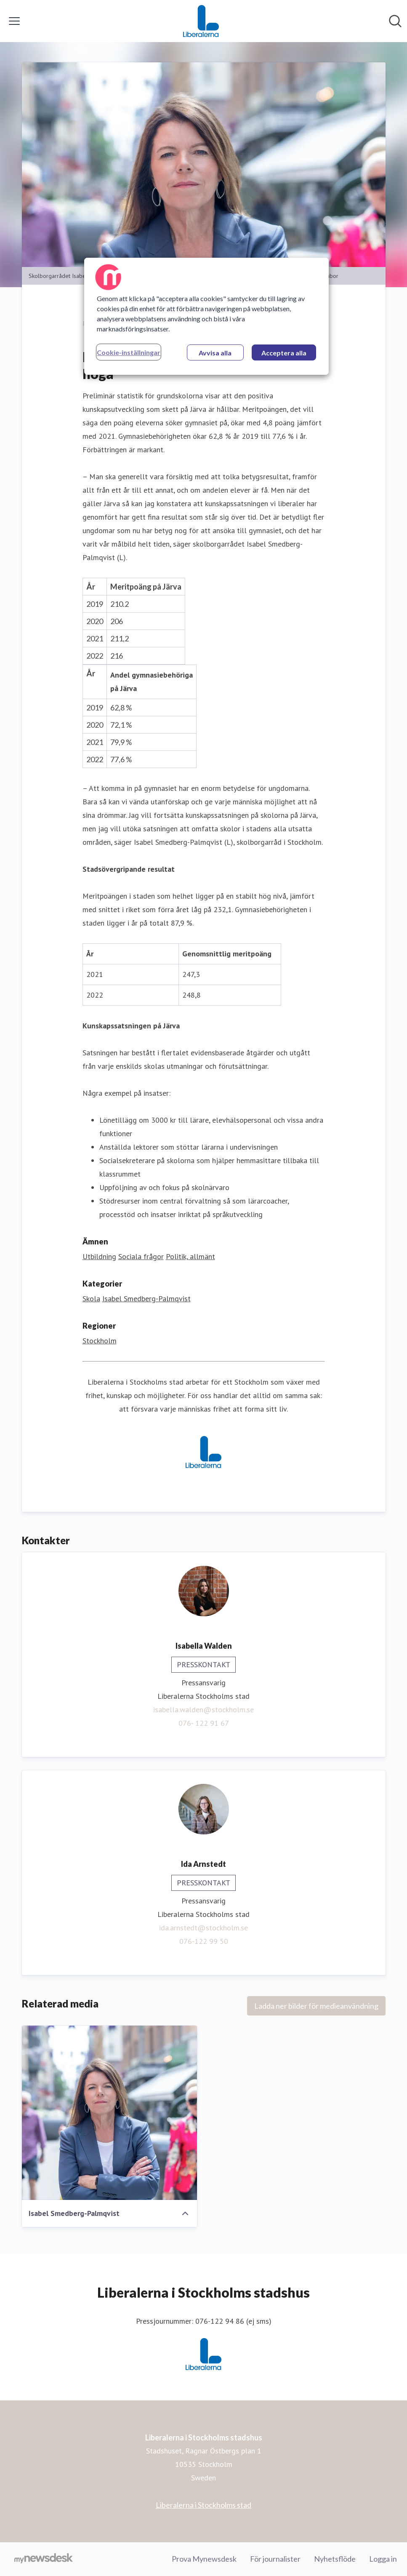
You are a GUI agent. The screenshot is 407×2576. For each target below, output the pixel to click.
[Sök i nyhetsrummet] (395, 21)
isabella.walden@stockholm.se (203, 1709)
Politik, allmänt (190, 1256)
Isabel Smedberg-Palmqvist (146, 1298)
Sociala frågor (141, 1256)
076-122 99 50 (203, 1941)
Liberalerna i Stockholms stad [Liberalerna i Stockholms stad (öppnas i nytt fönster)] (203, 2504)
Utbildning (99, 1256)
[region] (206, 316)
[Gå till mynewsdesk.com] (43, 2559)
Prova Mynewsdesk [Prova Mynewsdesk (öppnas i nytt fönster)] (204, 2558)
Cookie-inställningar (128, 352)
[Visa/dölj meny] (14, 21)
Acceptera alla (283, 353)
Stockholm (99, 1340)
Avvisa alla (215, 353)
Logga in (383, 2558)
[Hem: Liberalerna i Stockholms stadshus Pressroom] (200, 21)
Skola (91, 1298)
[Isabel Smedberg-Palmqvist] (109, 2113)
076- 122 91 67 (203, 1723)
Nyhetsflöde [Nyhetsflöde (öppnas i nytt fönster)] (335, 2558)
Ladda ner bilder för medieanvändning (316, 2005)
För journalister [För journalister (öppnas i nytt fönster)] (275, 2558)
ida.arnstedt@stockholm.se (203, 1928)
